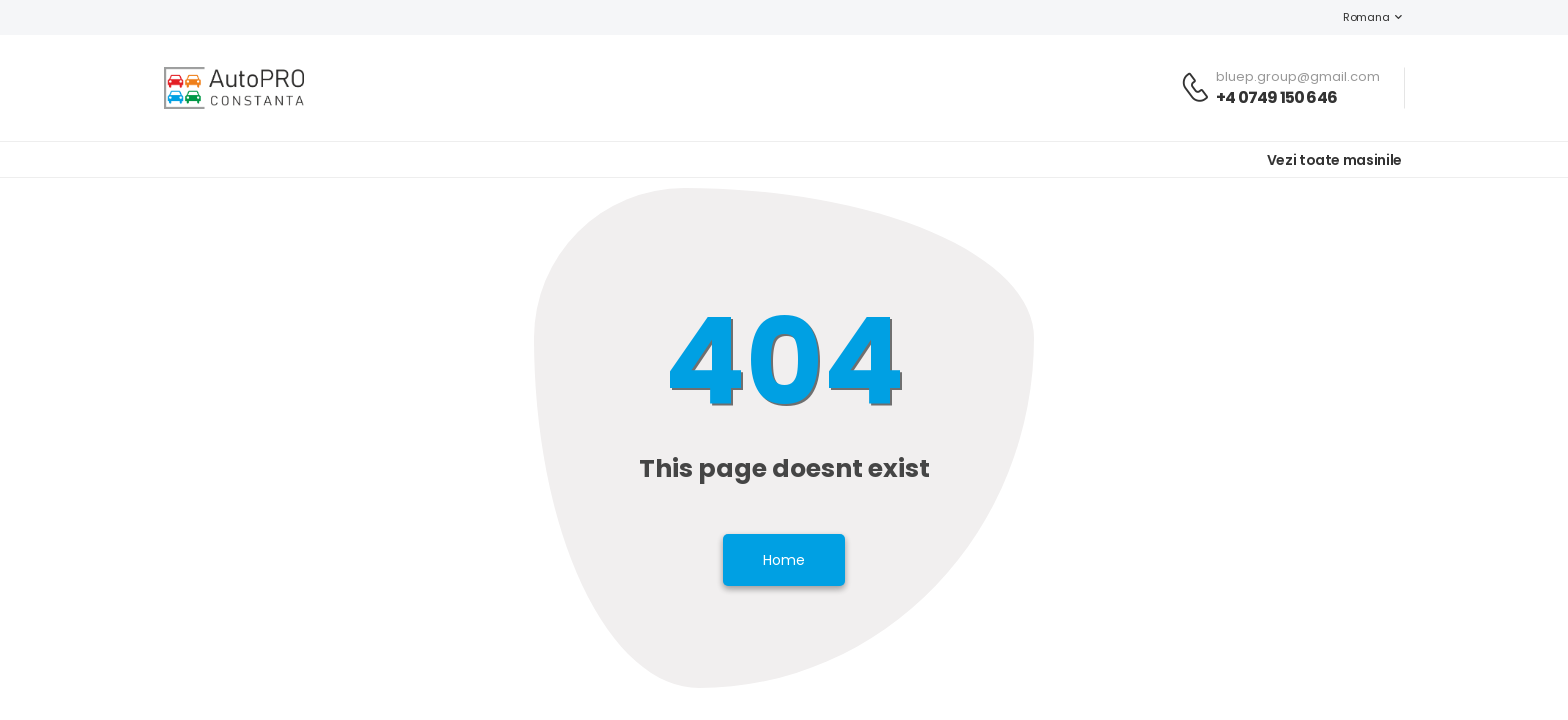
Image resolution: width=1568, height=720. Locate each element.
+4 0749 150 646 (1276, 97)
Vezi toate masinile (1334, 160)
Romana (1356, 17)
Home (784, 560)
